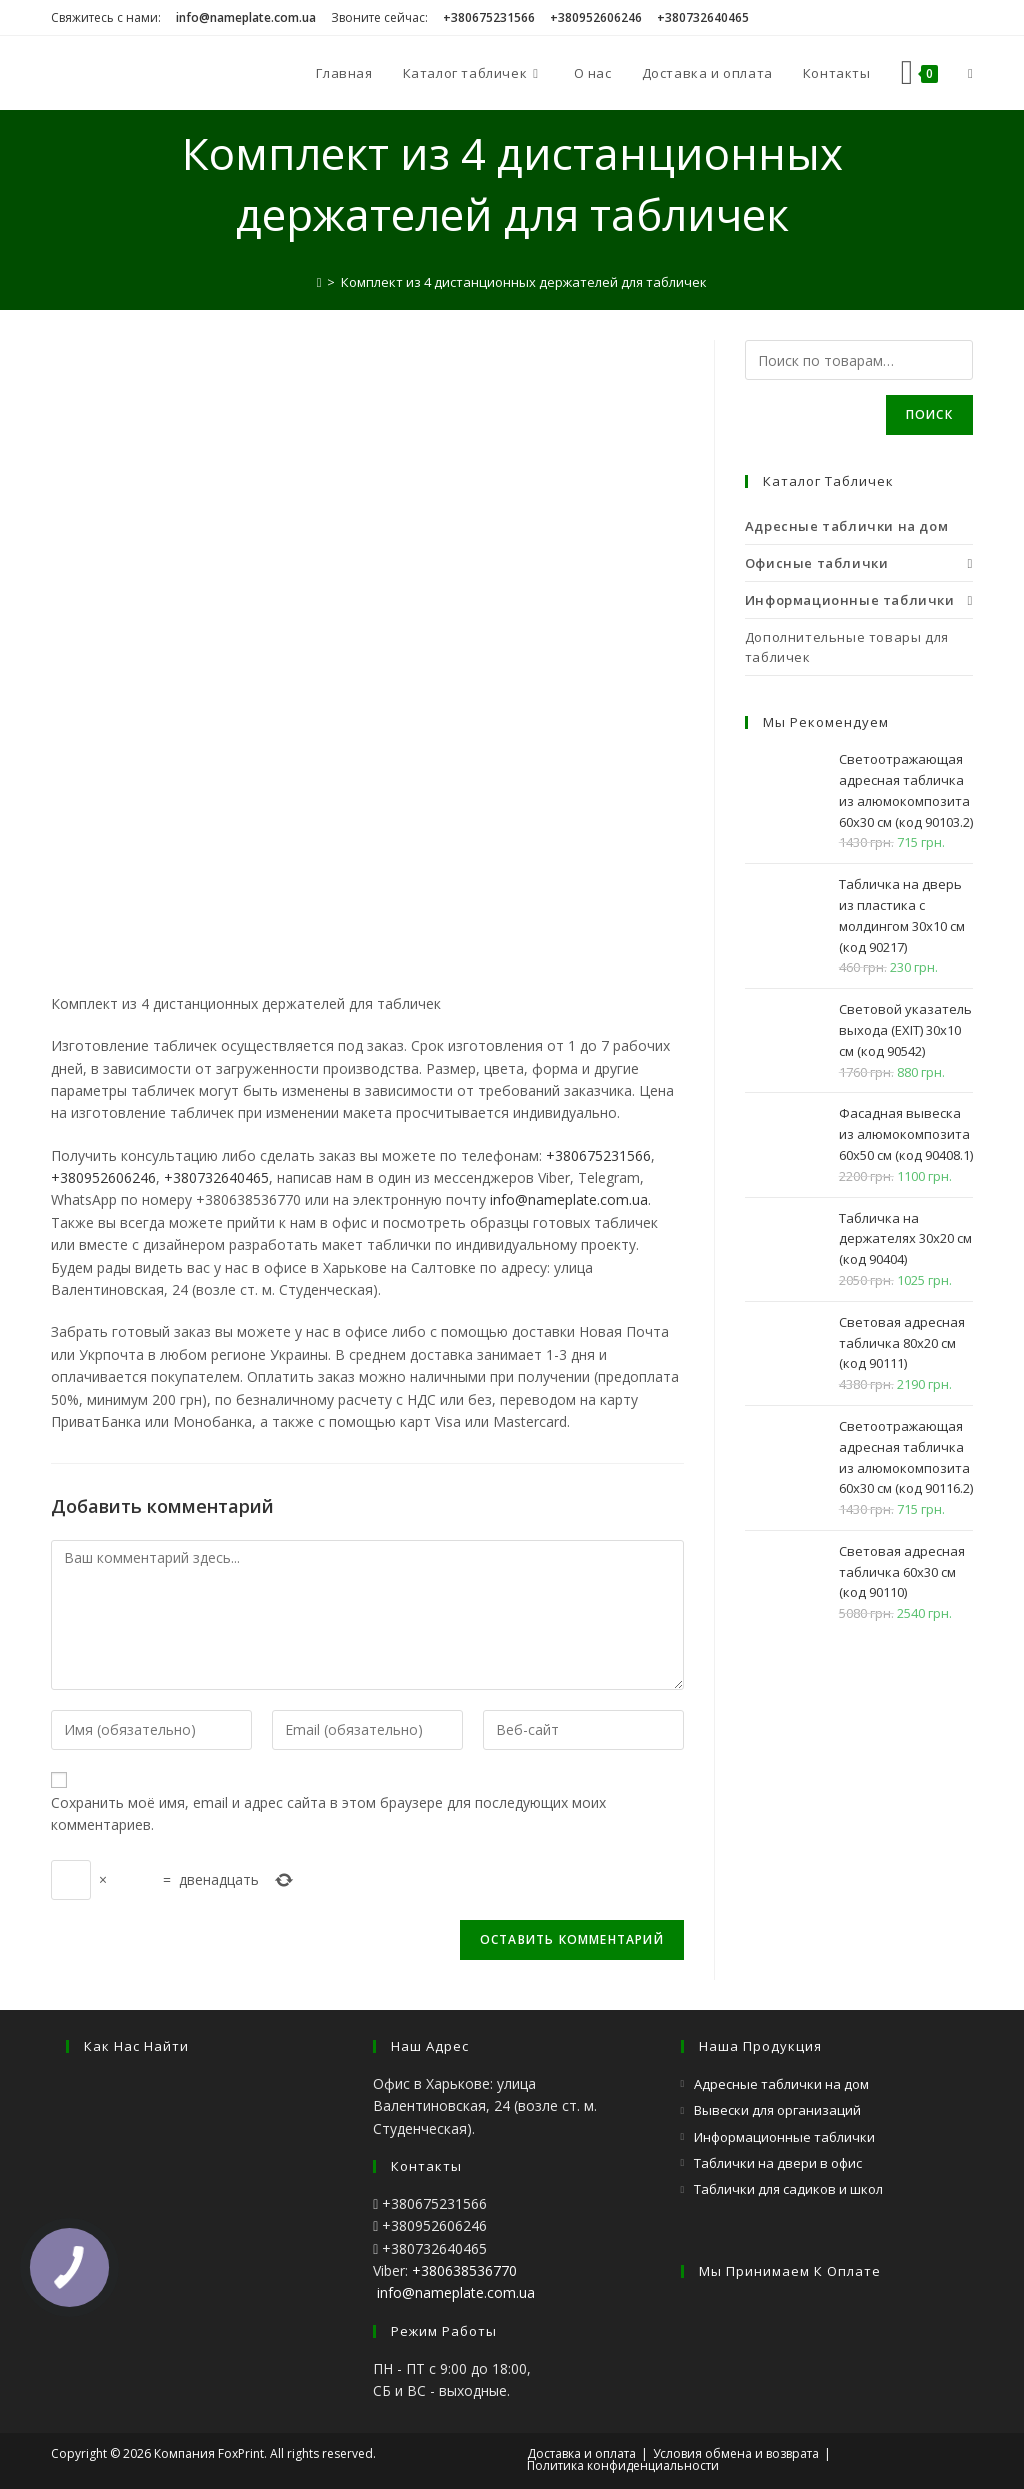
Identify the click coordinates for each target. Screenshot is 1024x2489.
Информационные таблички (784, 2137)
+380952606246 (103, 1177)
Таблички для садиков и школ (788, 2189)
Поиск (929, 414)
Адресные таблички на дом (781, 2084)
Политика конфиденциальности (623, 2465)
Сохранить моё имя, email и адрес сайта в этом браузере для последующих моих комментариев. (328, 1813)
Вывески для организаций (777, 2110)
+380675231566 (598, 1155)
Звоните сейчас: (379, 17)
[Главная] (319, 282)
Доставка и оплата (581, 2453)
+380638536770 (464, 2270)
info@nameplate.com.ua (569, 1199)
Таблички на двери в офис (778, 2163)
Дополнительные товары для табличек (847, 647)
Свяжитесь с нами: (106, 17)
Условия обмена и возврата (736, 2453)
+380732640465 (216, 1177)
